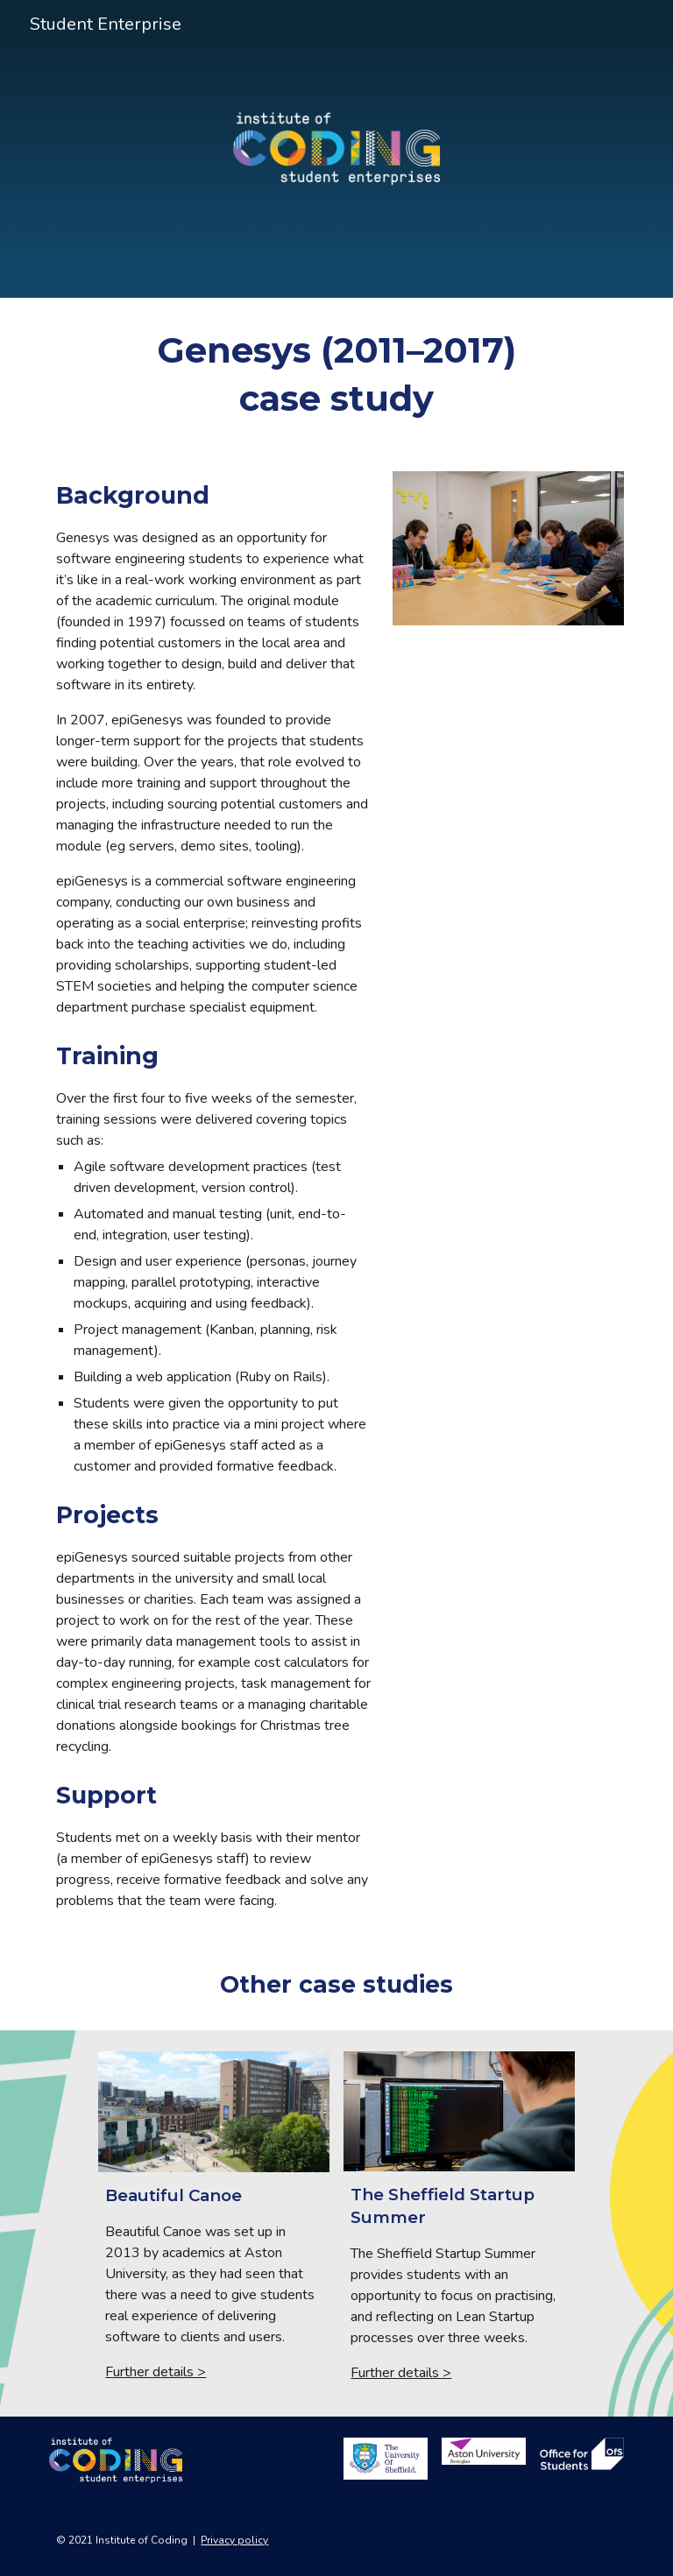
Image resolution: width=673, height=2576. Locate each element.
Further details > (155, 2372)
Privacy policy (234, 2540)
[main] (336, 374)
